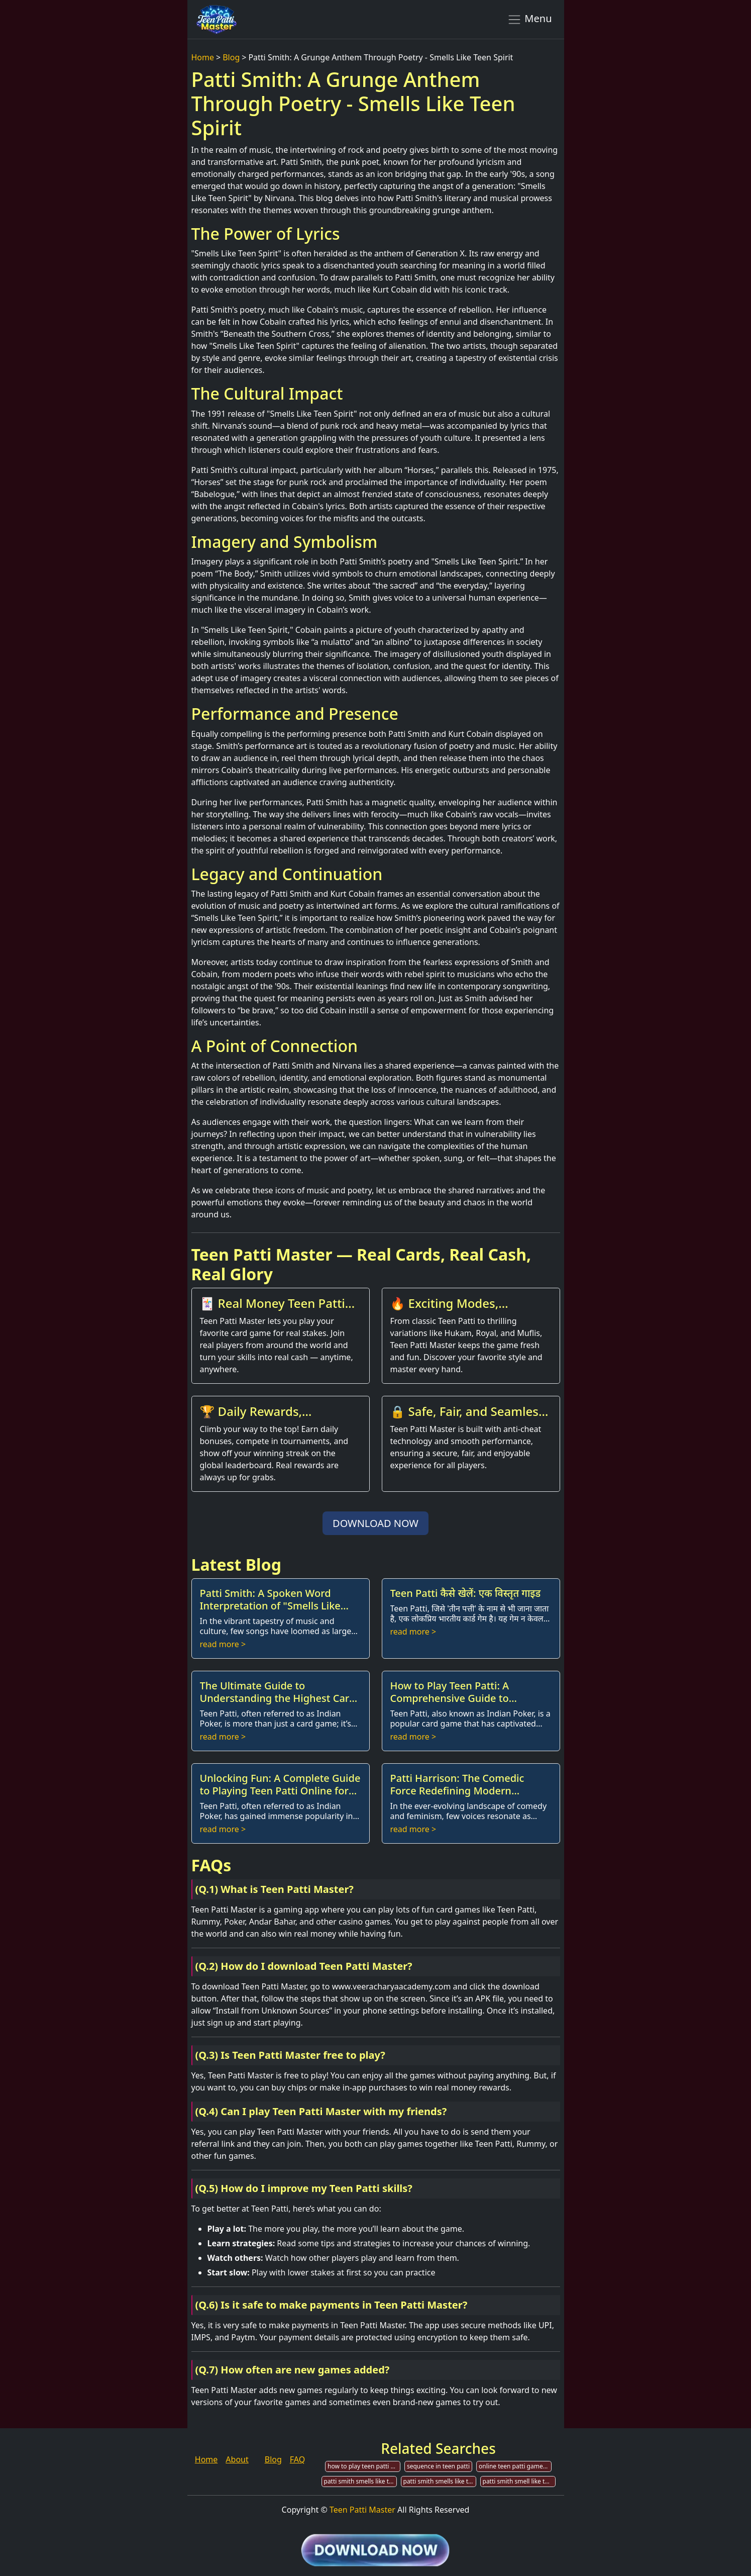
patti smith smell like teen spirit (519, 2481)
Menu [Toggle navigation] (529, 19)
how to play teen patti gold (364, 2466)
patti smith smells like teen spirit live (439, 2481)
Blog (231, 57)
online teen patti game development (515, 2466)
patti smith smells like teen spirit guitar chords (360, 2481)
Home (202, 57)
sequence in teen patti (438, 2466)
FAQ (297, 2459)
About (237, 2459)
